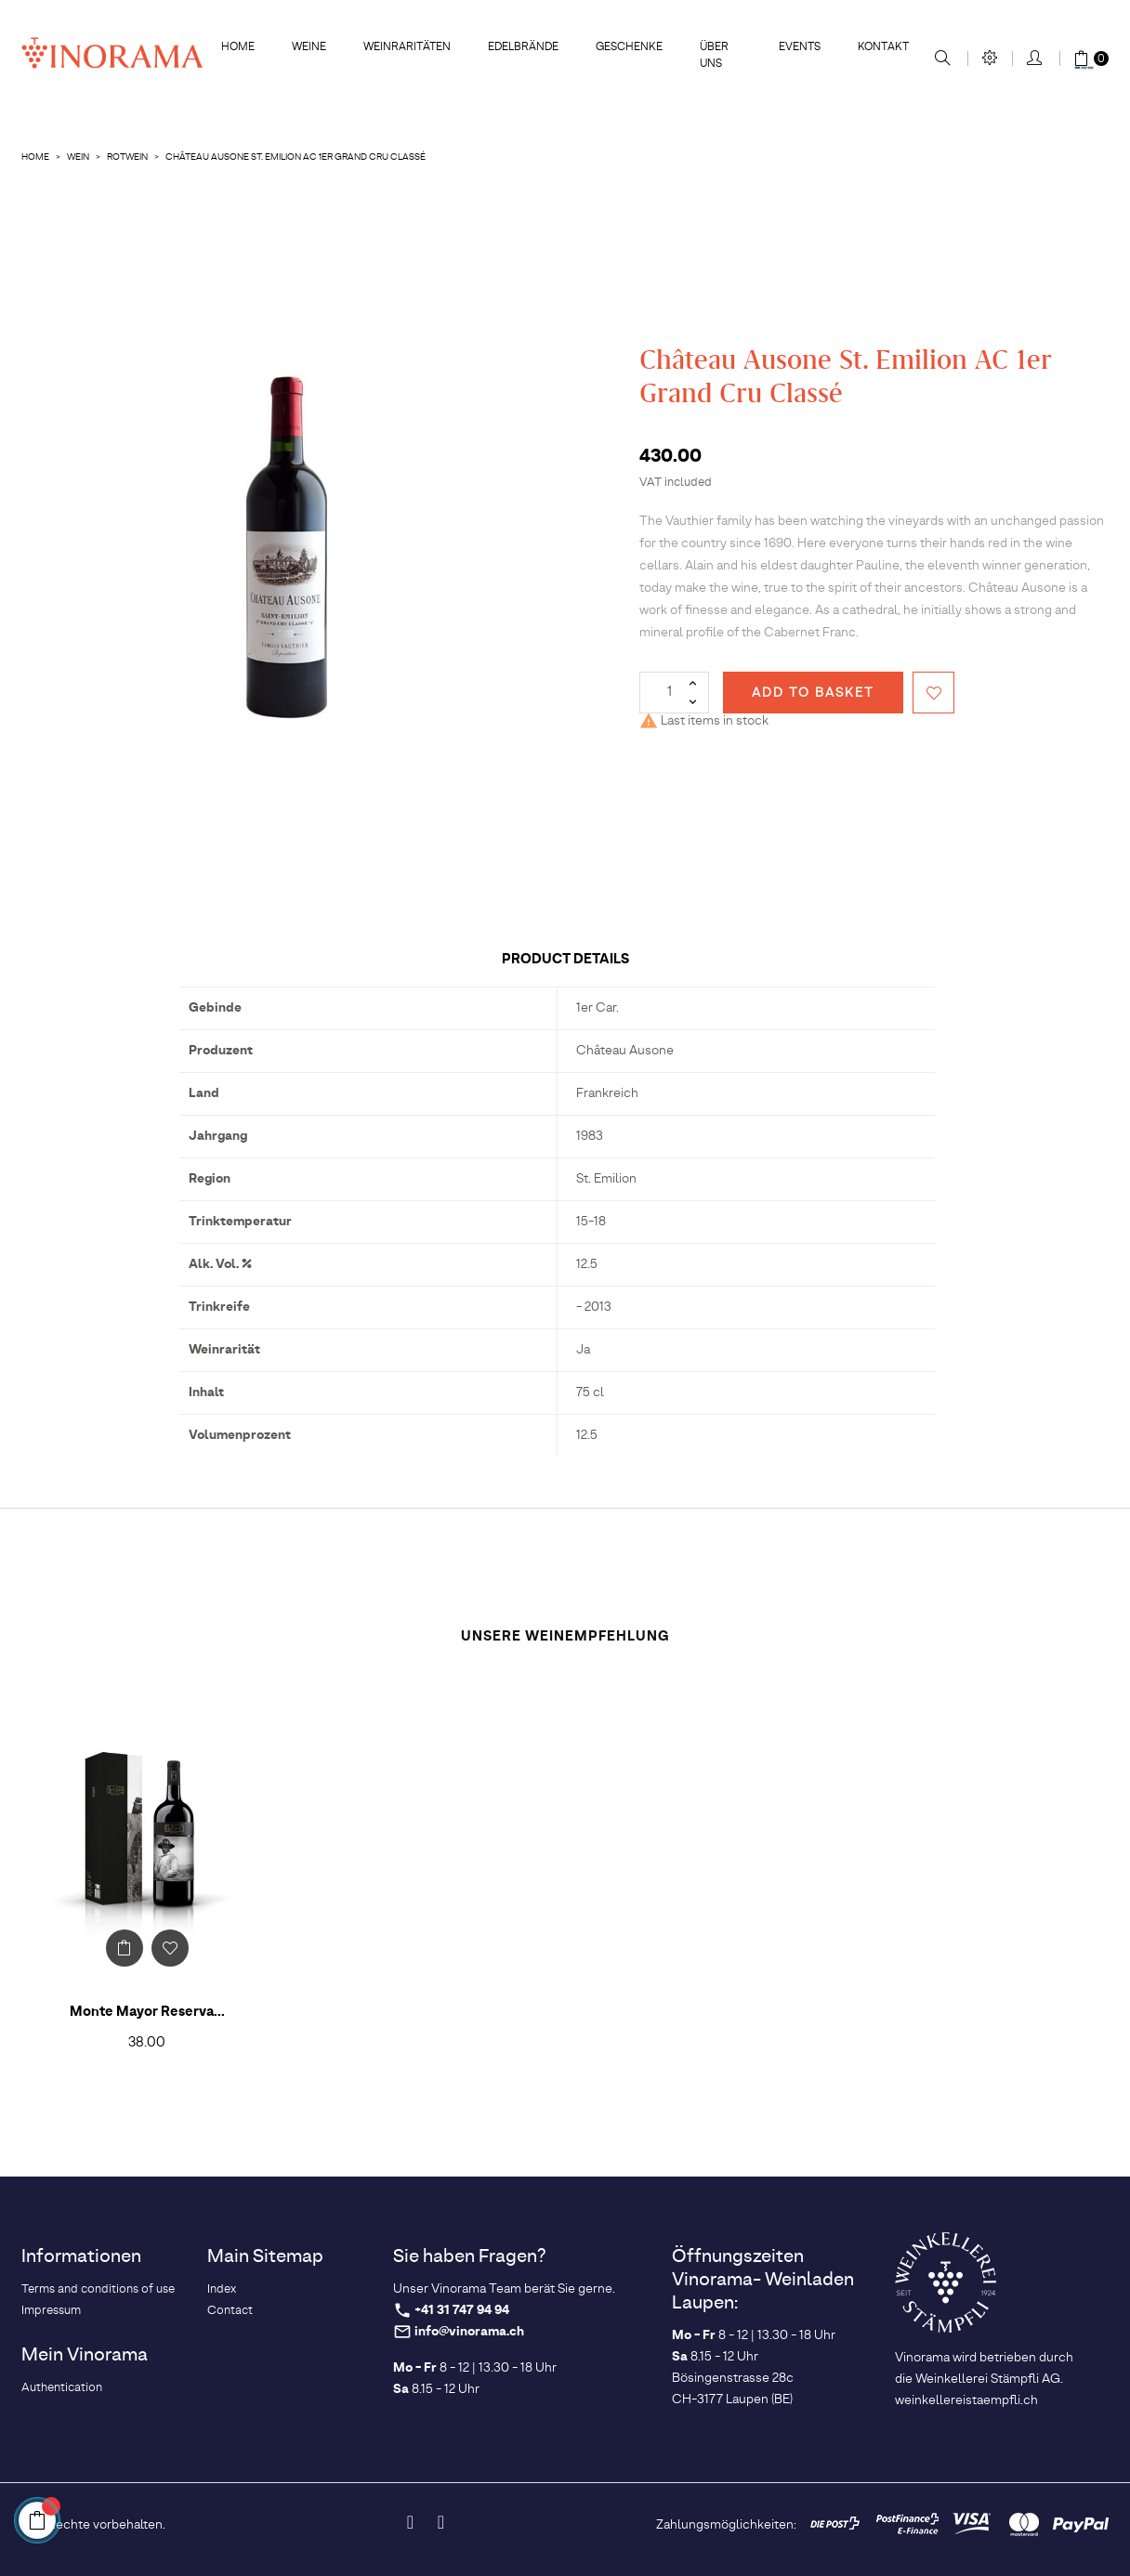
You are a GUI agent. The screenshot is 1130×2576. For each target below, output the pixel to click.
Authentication (61, 2388)
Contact (230, 2311)
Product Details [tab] (565, 959)
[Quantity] (674, 692)
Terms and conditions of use (98, 2289)
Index (221, 2289)
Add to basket (813, 693)
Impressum (51, 2311)
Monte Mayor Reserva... (147, 2012)
